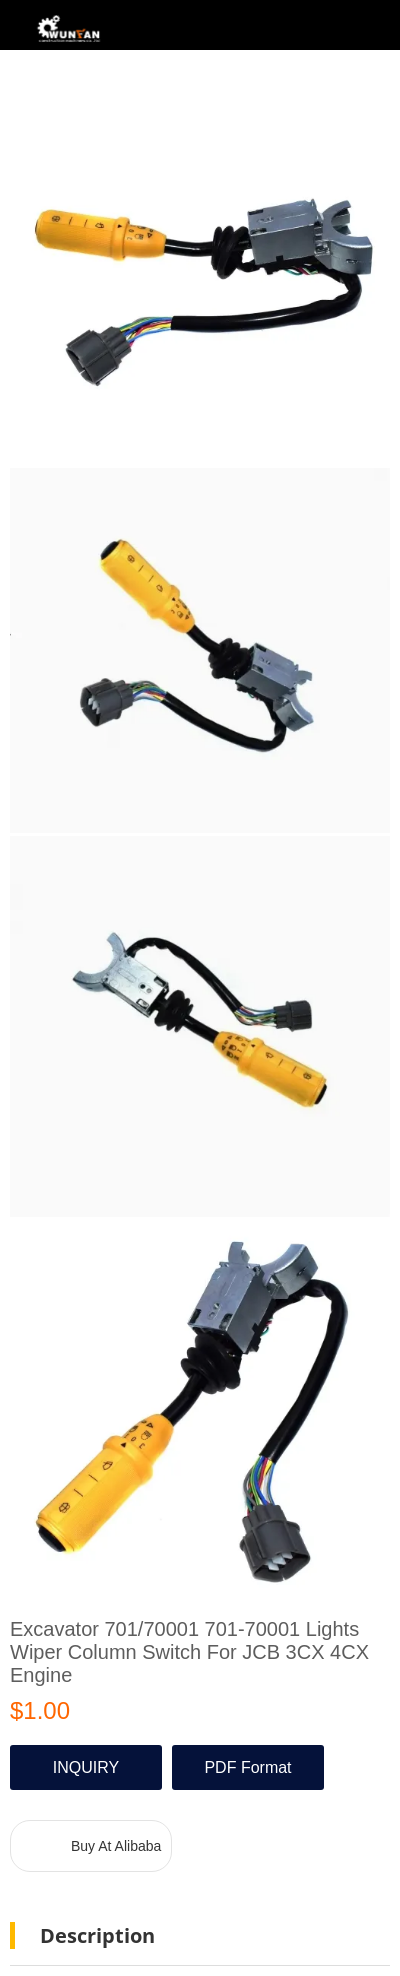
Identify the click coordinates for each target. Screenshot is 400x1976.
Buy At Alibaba (116, 1846)
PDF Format (247, 1767)
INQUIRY (86, 1767)
